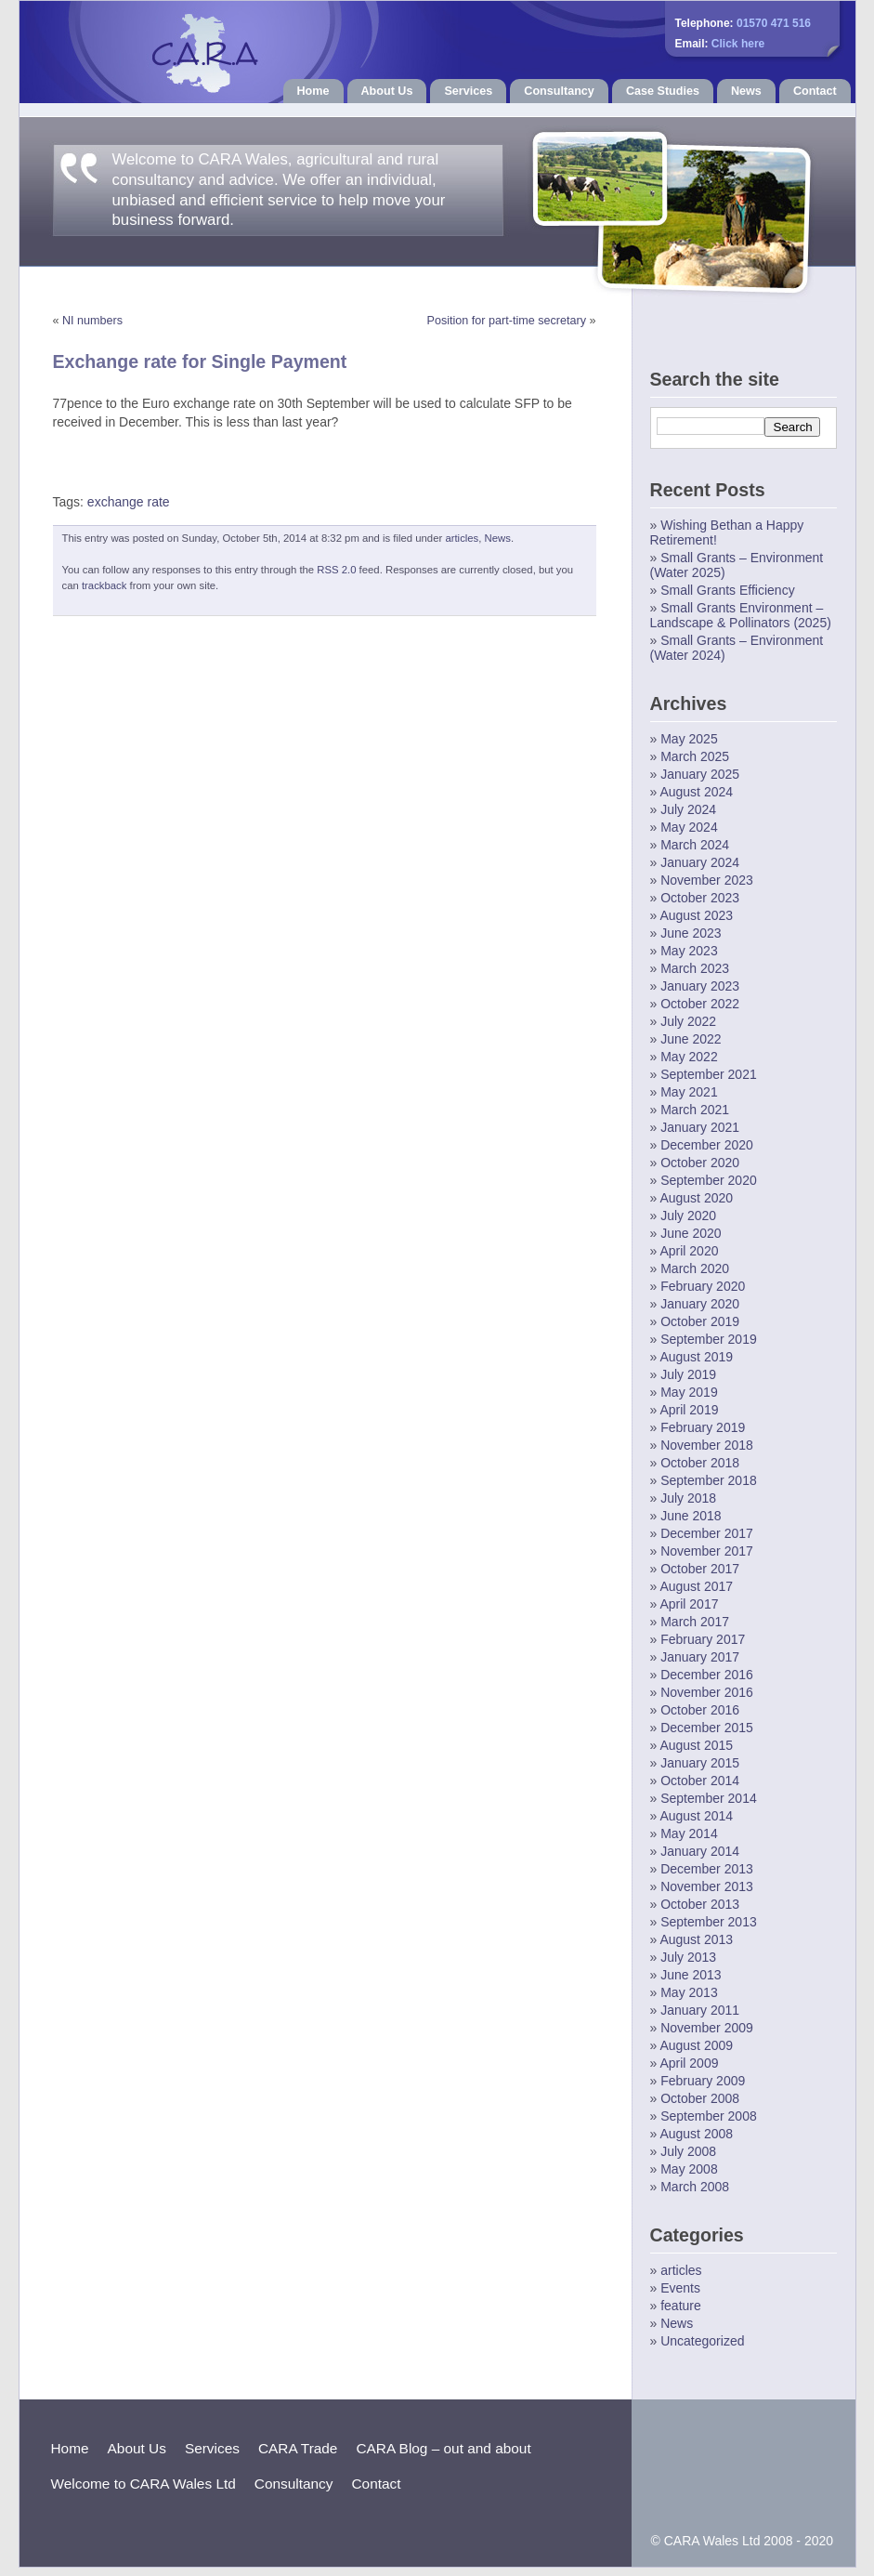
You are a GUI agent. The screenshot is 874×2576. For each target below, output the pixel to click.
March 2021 (694, 1109)
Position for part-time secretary (506, 320)
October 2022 (699, 1003)
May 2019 (688, 1392)
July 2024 (688, 809)
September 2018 (708, 1480)
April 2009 (688, 2063)
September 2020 (708, 1180)
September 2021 (708, 1074)
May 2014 (688, 1833)
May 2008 (688, 2169)
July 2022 (688, 1021)
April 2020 (688, 1250)
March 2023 (694, 968)
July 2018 (688, 1498)
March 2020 (694, 1268)
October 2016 (699, 1709)
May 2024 (688, 827)
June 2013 (690, 1974)
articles (461, 538)
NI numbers (92, 320)
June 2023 (690, 933)
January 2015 (699, 1762)
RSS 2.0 (336, 569)
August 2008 (696, 2133)
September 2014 (708, 1798)
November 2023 (706, 880)
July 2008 (688, 2151)
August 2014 (696, 1815)
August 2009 (696, 2045)
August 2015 (696, 1745)
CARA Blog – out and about (443, 2448)
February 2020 (702, 1286)
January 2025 (699, 774)
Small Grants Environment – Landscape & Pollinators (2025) (740, 615)
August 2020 (696, 1197)
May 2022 (688, 1056)
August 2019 (696, 1356)
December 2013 (706, 1868)
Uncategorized (702, 2340)
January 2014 (699, 1851)
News (746, 91)
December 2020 (706, 1144)
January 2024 (699, 862)
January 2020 (699, 1303)
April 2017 (688, 1604)
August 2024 (696, 791)
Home (313, 91)
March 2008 (694, 2186)
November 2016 (706, 1692)
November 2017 (706, 1551)
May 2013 (688, 1992)
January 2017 (699, 1656)
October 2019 (699, 1321)
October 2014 (699, 1780)
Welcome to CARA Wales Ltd (143, 2483)
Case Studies (662, 91)
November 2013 (706, 1886)
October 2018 (699, 1462)
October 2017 (699, 1568)
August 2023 (696, 915)
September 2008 (708, 2116)
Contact (815, 91)
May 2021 (688, 1091)
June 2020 (690, 1233)
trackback (104, 585)
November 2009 (706, 2027)
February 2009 (702, 2080)
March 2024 (694, 844)
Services (468, 91)
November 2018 (706, 1445)
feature (680, 2305)
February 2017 (702, 1639)
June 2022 (690, 1039)
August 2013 (696, 1939)
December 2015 (706, 1727)
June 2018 (690, 1515)
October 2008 (699, 2098)
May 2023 (688, 950)
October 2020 (699, 1162)
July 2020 (688, 1215)
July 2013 (688, 1957)
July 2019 (688, 1374)
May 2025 (688, 738)
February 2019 (702, 1427)
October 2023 (699, 897)
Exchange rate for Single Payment (200, 361)
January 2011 (699, 2010)
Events (680, 2287)
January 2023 (699, 986)
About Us (387, 91)
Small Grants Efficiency (727, 590)
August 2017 (696, 1586)
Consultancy (559, 91)
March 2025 (694, 756)
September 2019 (708, 1339)
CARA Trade (298, 2448)
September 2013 (708, 1921)
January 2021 (699, 1127)
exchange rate (128, 501)
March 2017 (694, 1621)
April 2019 (688, 1409)
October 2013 (699, 1904)
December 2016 (706, 1674)
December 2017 (706, 1533)
